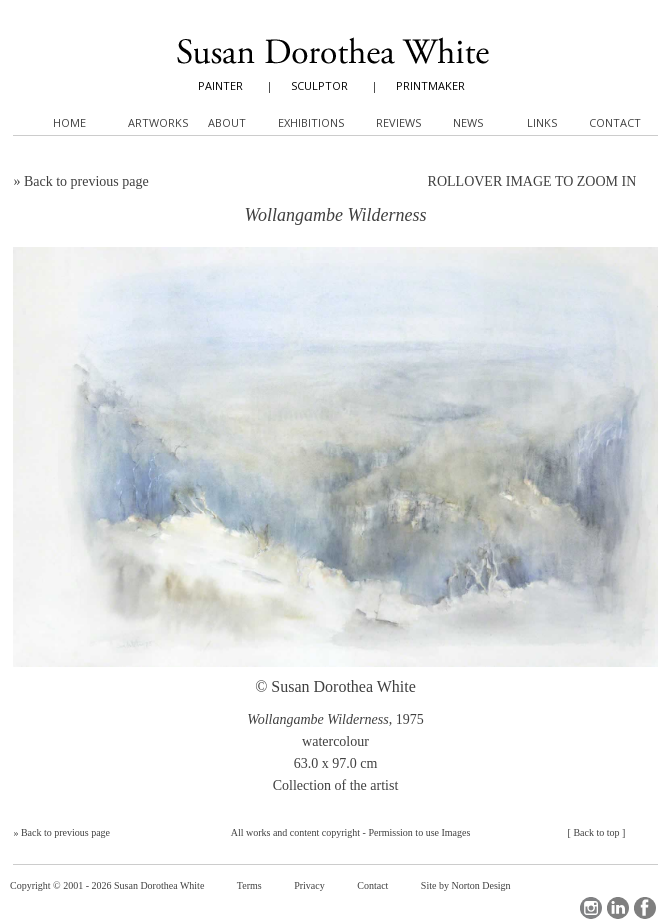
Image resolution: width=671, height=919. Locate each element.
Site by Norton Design (466, 885)
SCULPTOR (319, 85)
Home (69, 122)
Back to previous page (86, 181)
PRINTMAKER (430, 85)
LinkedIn (618, 908)
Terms (249, 885)
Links (542, 122)
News (468, 122)
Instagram (591, 908)
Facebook (645, 908)
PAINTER (220, 85)
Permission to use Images (419, 832)
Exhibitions (311, 122)
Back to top (596, 832)
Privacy (309, 885)
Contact (372, 885)
